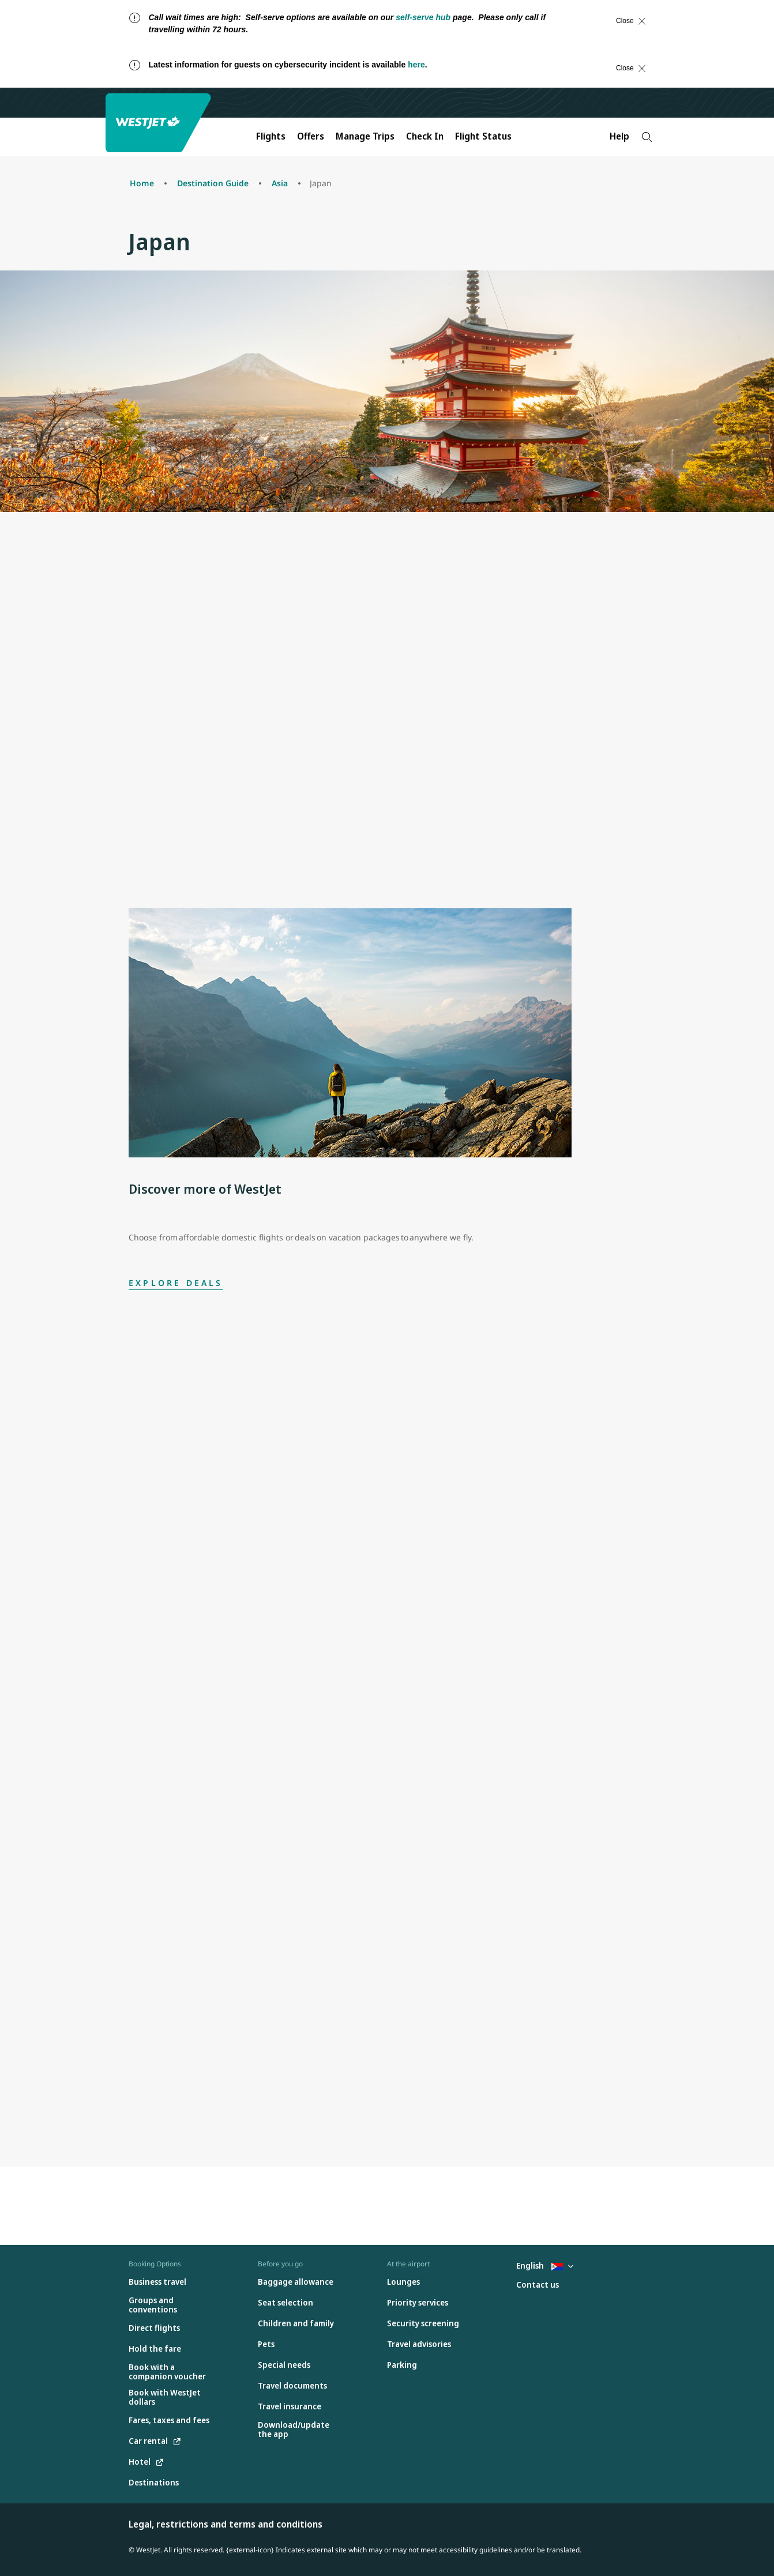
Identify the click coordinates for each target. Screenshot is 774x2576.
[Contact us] (537, 2285)
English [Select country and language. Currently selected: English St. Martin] (544, 2265)
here (416, 64)
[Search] (647, 137)
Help (619, 136)
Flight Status (483, 136)
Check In (425, 136)
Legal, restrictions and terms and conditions (225, 2524)
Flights (270, 136)
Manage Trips (365, 136)
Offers (310, 136)
